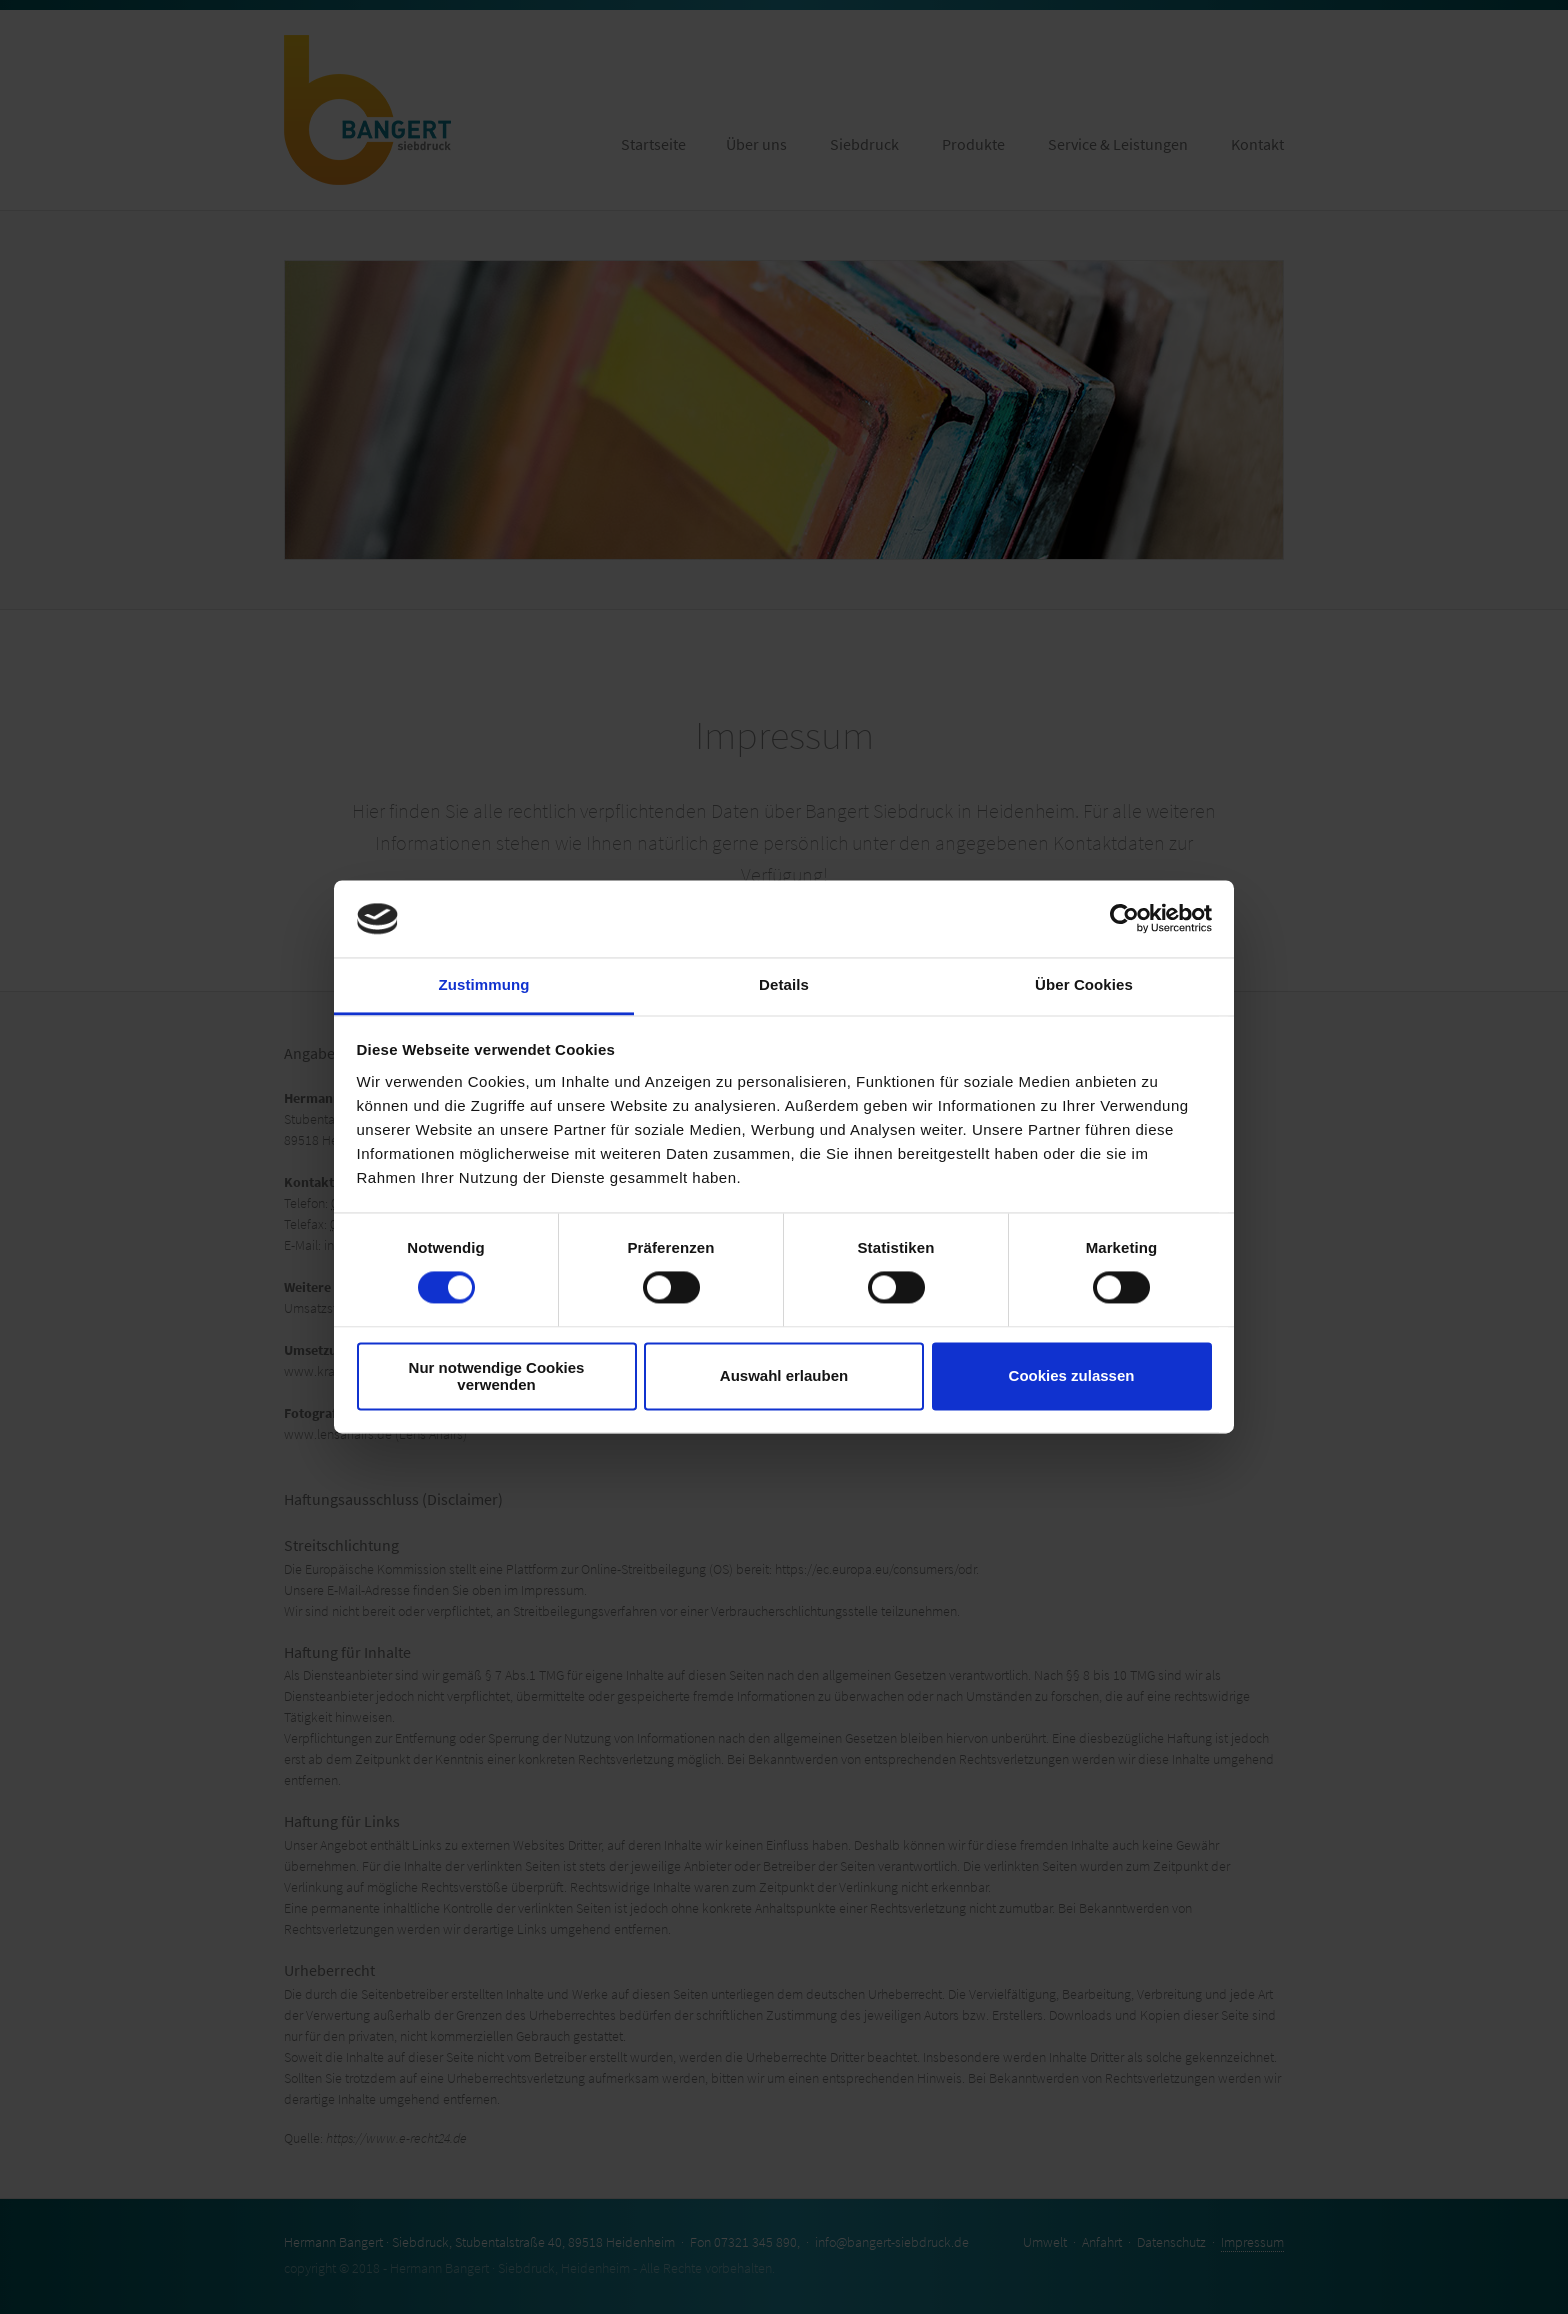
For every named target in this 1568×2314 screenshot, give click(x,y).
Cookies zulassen (1072, 1376)
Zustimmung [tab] (484, 984)
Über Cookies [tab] (1084, 984)
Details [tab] (784, 984)
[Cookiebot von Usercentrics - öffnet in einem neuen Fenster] (1124, 919)
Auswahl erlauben (784, 1376)
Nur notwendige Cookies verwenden (497, 1376)
